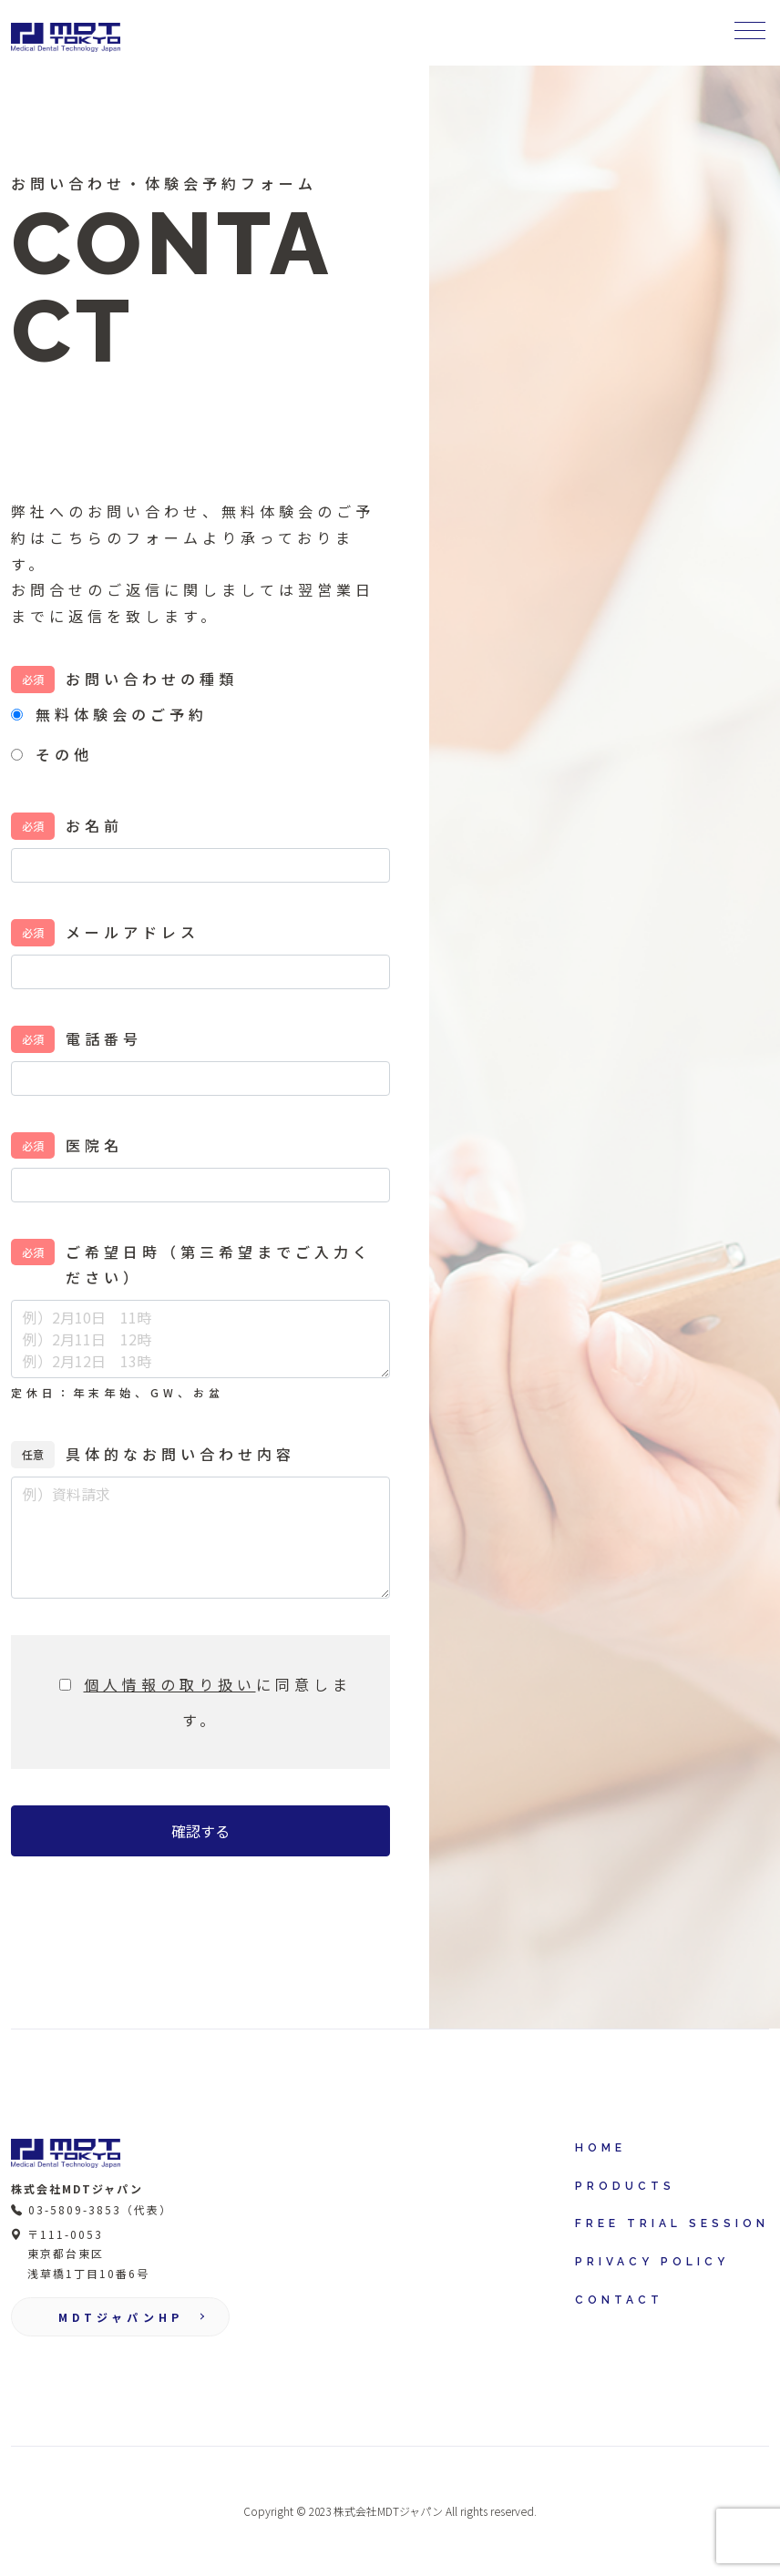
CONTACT (619, 2300)
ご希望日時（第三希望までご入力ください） (219, 1265)
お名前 (94, 825)
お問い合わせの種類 (152, 679)
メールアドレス (133, 932)
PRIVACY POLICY (652, 2261)
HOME (600, 2148)
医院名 (94, 1145)
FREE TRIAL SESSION (672, 2223)
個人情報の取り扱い (170, 1684)
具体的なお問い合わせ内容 (180, 1454)
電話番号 (104, 1038)
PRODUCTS (625, 2186)
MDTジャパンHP (120, 2317)
